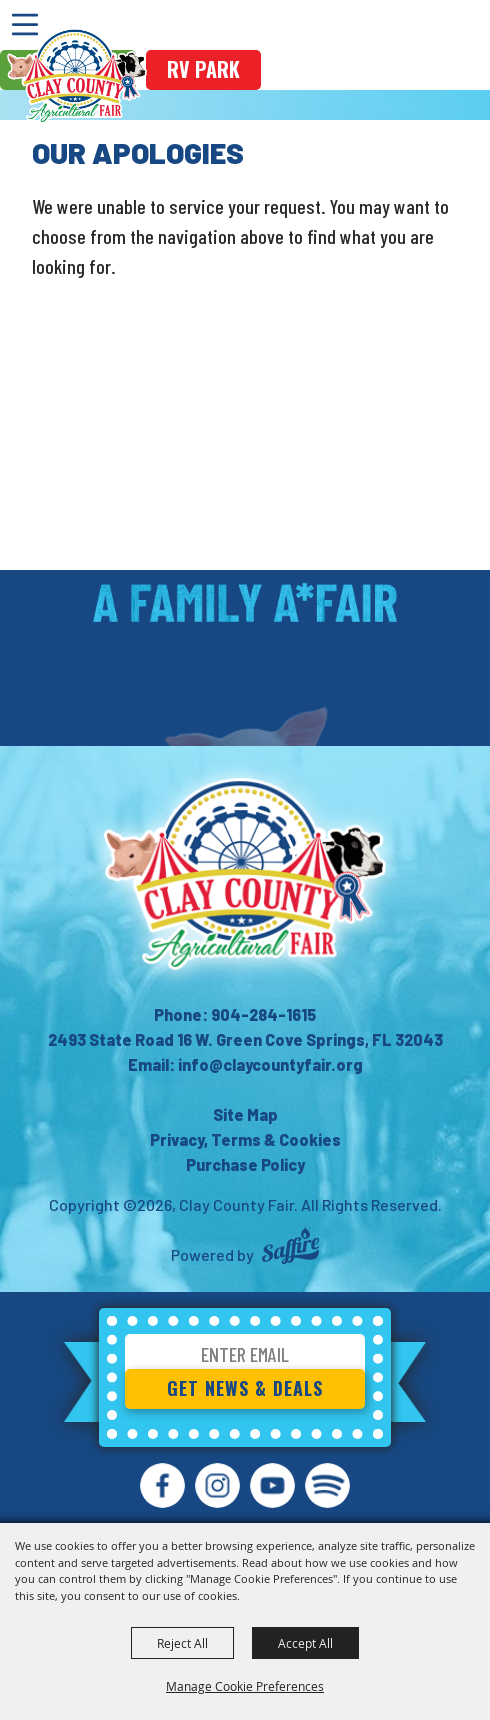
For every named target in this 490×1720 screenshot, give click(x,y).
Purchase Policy (245, 1164)
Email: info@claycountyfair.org (245, 1064)
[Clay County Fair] (77, 76)
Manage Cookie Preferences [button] (245, 1686)
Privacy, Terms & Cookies (245, 1139)
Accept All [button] (305, 1643)
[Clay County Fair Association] (245, 874)
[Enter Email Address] (245, 1357)
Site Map (245, 1114)
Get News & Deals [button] (245, 1388)
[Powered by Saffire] (290, 1248)
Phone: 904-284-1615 (235, 1014)
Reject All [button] (182, 1643)
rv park (203, 69)
